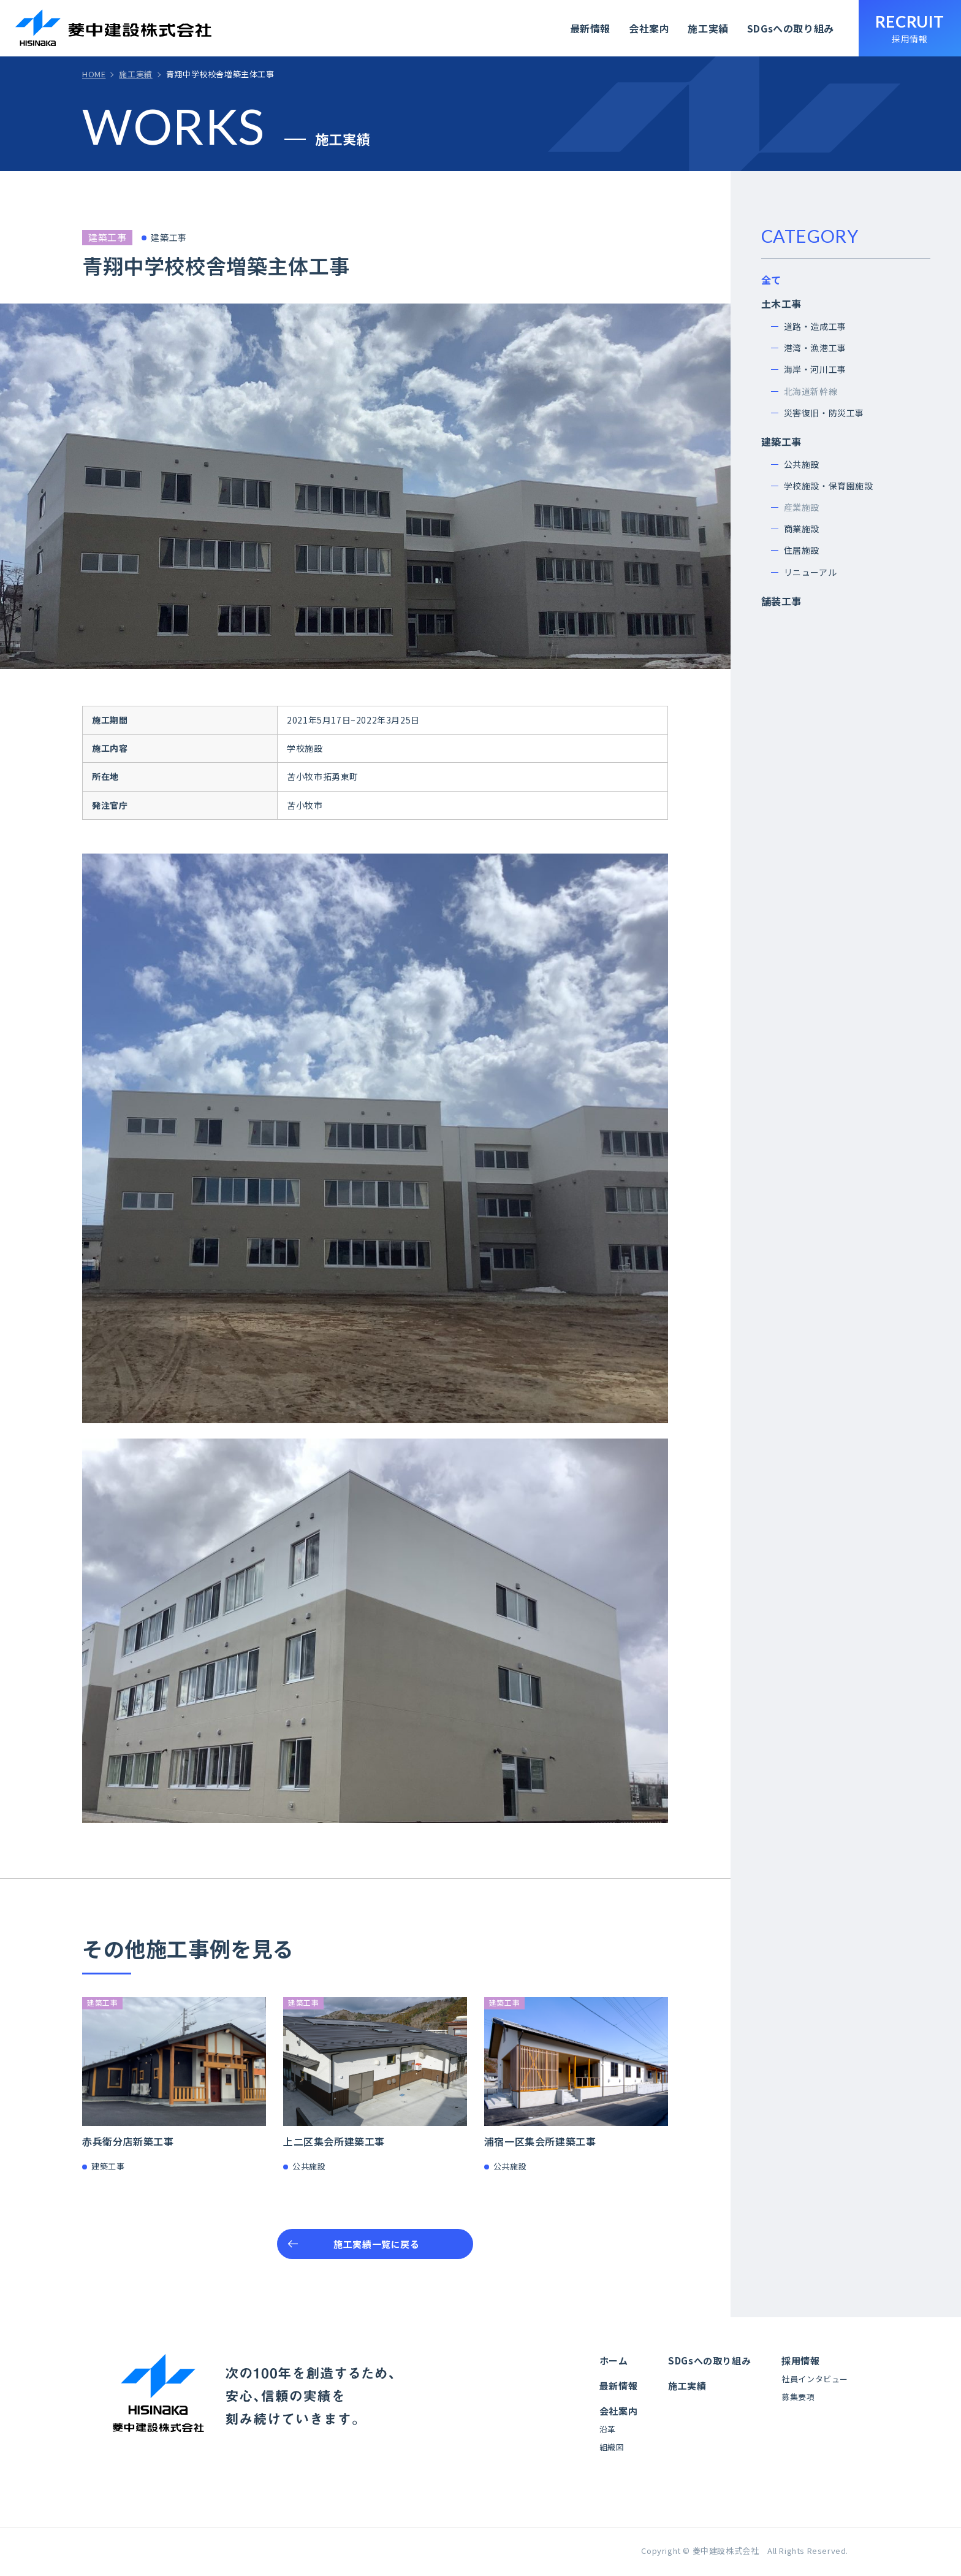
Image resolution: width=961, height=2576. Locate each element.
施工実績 (708, 28)
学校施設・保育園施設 (828, 486)
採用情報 (800, 2360)
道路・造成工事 (815, 326)
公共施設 (801, 464)
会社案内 (649, 28)
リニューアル (810, 572)
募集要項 (798, 2396)
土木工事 (781, 303)
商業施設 (801, 528)
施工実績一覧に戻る (376, 2244)
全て (771, 279)
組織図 (612, 2447)
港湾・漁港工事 (815, 348)
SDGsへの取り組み (790, 28)
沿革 (607, 2429)
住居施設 (801, 550)
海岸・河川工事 (815, 369)
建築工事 (781, 441)
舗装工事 (781, 601)
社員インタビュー (814, 2379)
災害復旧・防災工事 (824, 413)
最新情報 (590, 28)
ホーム (613, 2360)
